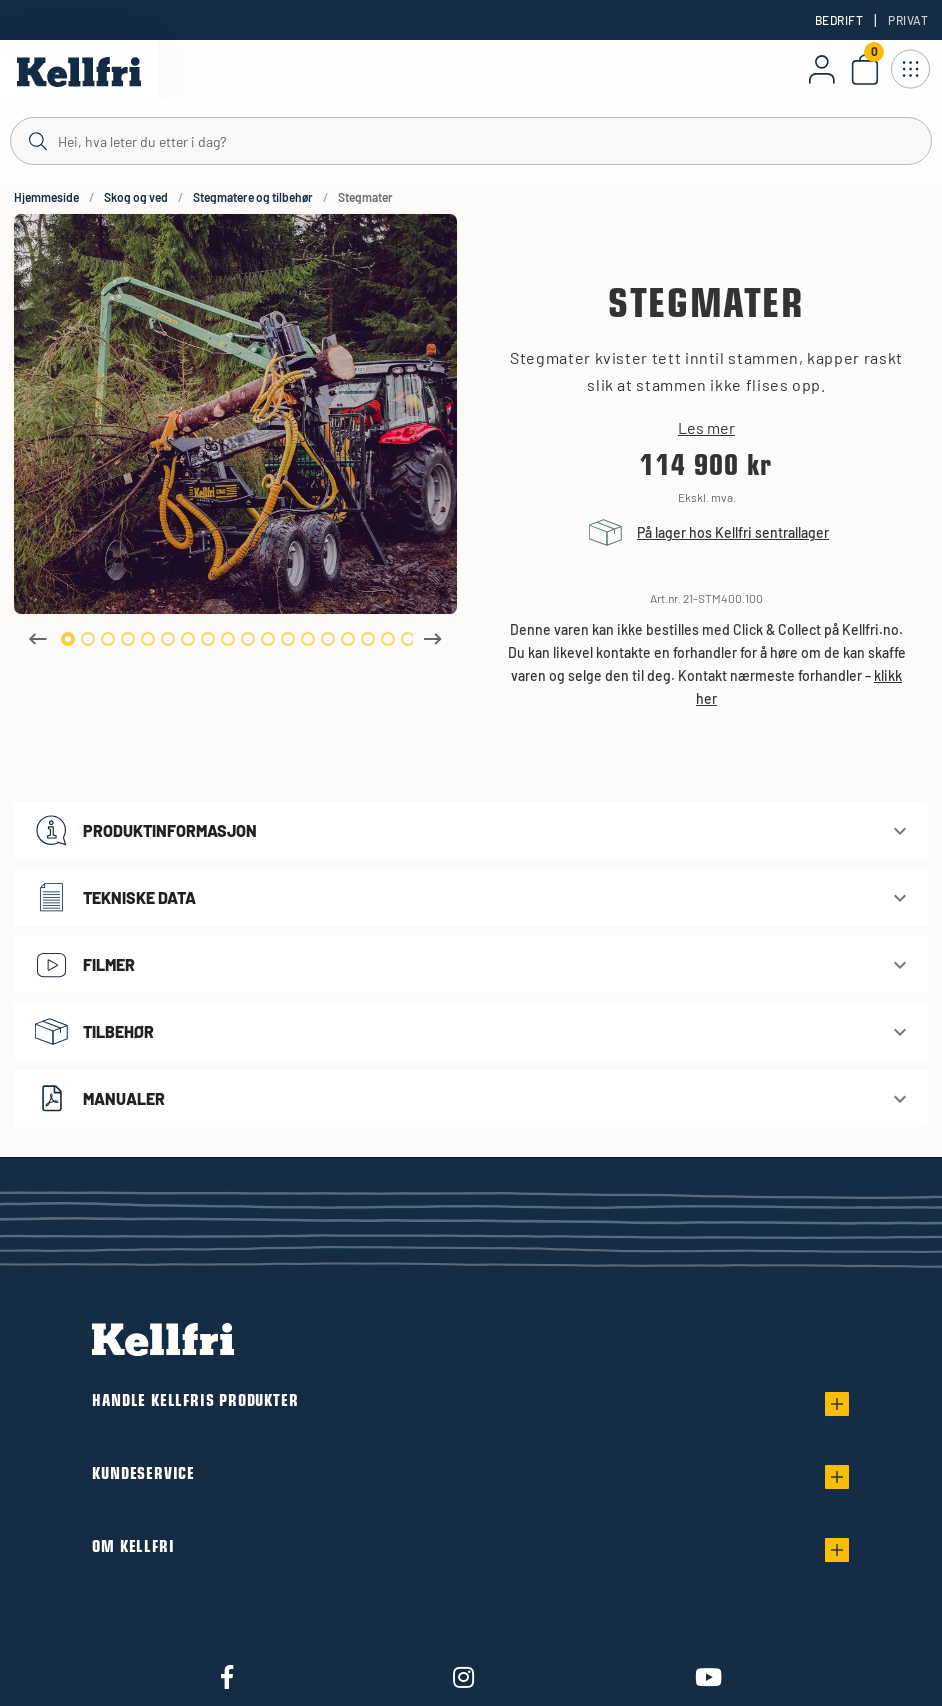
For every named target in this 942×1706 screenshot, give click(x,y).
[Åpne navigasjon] (910, 69)
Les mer (706, 428)
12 (288, 639)
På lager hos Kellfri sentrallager (733, 532)
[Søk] (471, 140)
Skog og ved (136, 197)
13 (308, 639)
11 (268, 639)
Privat (908, 20)
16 (368, 639)
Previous (38, 639)
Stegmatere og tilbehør (253, 197)
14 (328, 639)
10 (248, 639)
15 (348, 639)
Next (433, 639)
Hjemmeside (46, 197)
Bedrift (839, 20)
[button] (471, 830)
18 (408, 639)
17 (388, 639)
